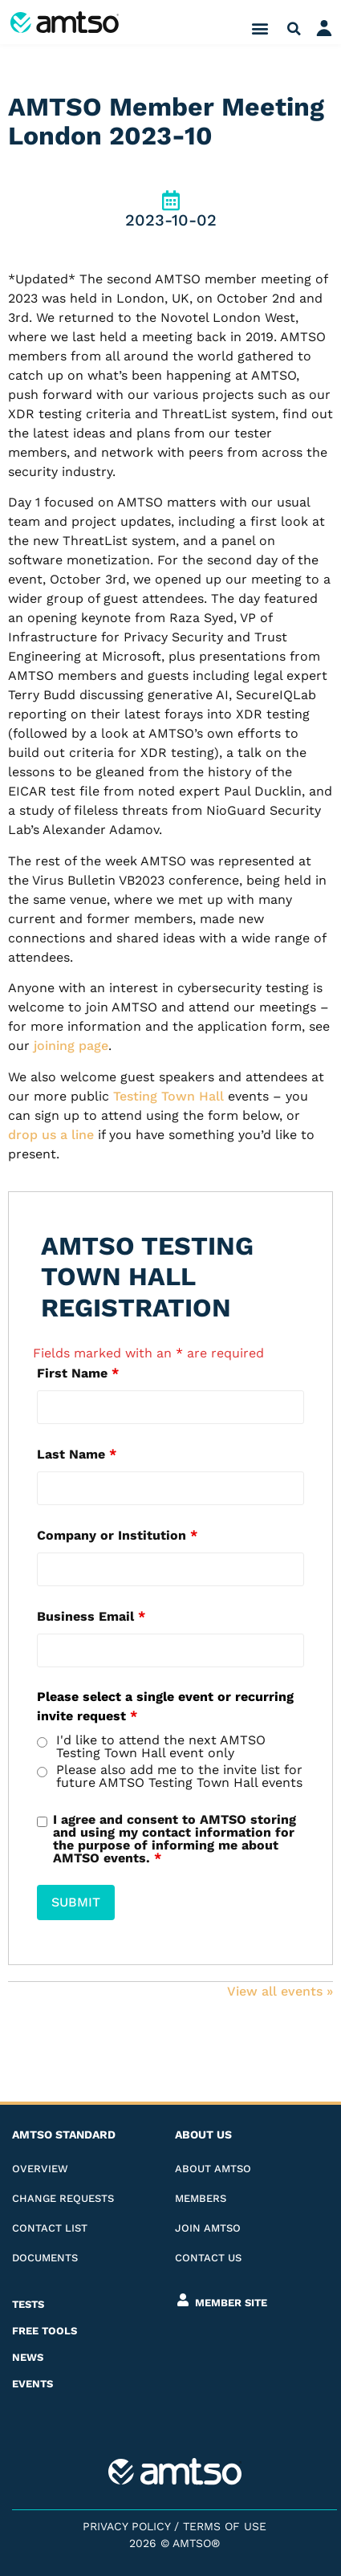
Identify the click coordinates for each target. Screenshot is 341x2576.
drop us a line (51, 1134)
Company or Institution (117, 1535)
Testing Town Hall (168, 1096)
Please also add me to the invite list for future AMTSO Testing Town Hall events (179, 1776)
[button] (259, 28)
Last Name (76, 1454)
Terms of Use (224, 2526)
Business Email (91, 1616)
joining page (71, 1045)
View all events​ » (280, 1991)
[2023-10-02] (170, 200)
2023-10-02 (171, 220)
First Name (78, 1373)
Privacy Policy (126, 2526)
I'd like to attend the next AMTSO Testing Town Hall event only (161, 1747)
